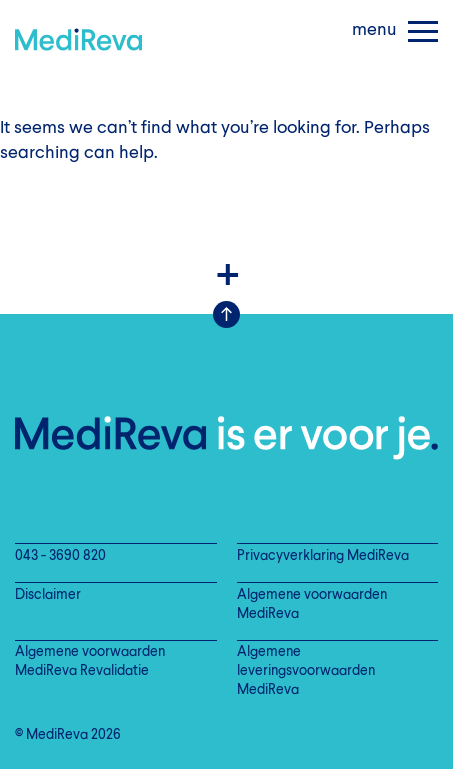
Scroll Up (226, 314)
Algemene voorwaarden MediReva (312, 605)
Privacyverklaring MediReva (323, 556)
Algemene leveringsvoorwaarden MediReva (306, 671)
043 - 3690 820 (60, 556)
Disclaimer (48, 595)
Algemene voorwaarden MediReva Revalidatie (90, 662)
